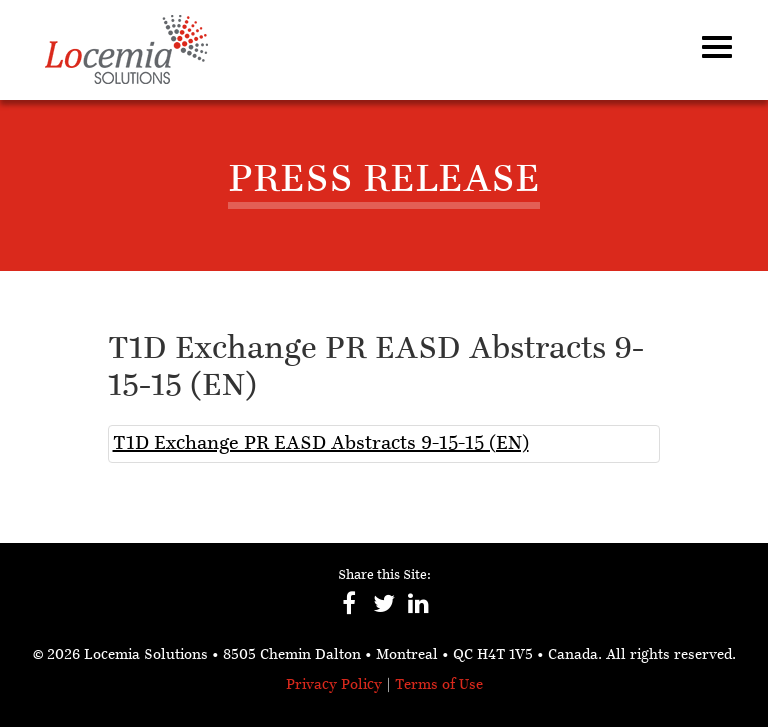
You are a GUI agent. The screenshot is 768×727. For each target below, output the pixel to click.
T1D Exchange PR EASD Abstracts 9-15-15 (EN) (321, 444)
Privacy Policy (334, 685)
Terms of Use (439, 685)
